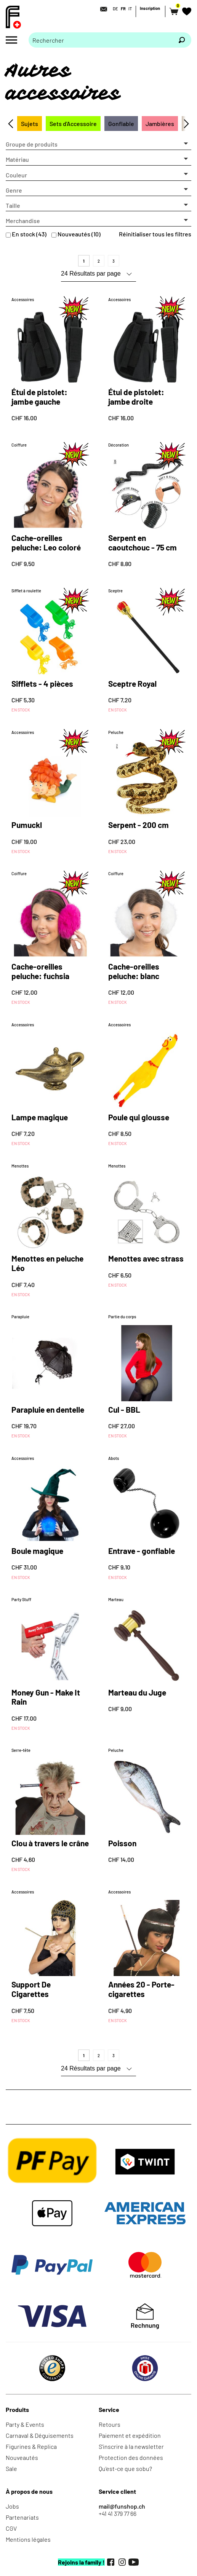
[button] (98, 144)
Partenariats (22, 2517)
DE (115, 8)
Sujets (29, 123)
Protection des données (131, 2457)
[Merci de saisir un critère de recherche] (100, 40)
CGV (11, 2528)
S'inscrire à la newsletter (131, 2446)
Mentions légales (28, 2539)
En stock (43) (29, 234)
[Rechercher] (181, 40)
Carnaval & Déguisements (40, 2435)
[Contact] (101, 9)
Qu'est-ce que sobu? (125, 2468)
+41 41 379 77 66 (117, 2513)
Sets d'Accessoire (73, 123)
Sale (11, 2468)
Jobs (12, 2506)
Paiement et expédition (130, 2435)
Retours (109, 2424)
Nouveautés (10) (79, 234)
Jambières (160, 123)
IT (130, 8)
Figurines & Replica (31, 2446)
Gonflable (121, 123)
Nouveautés (22, 2457)
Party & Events (25, 2424)
